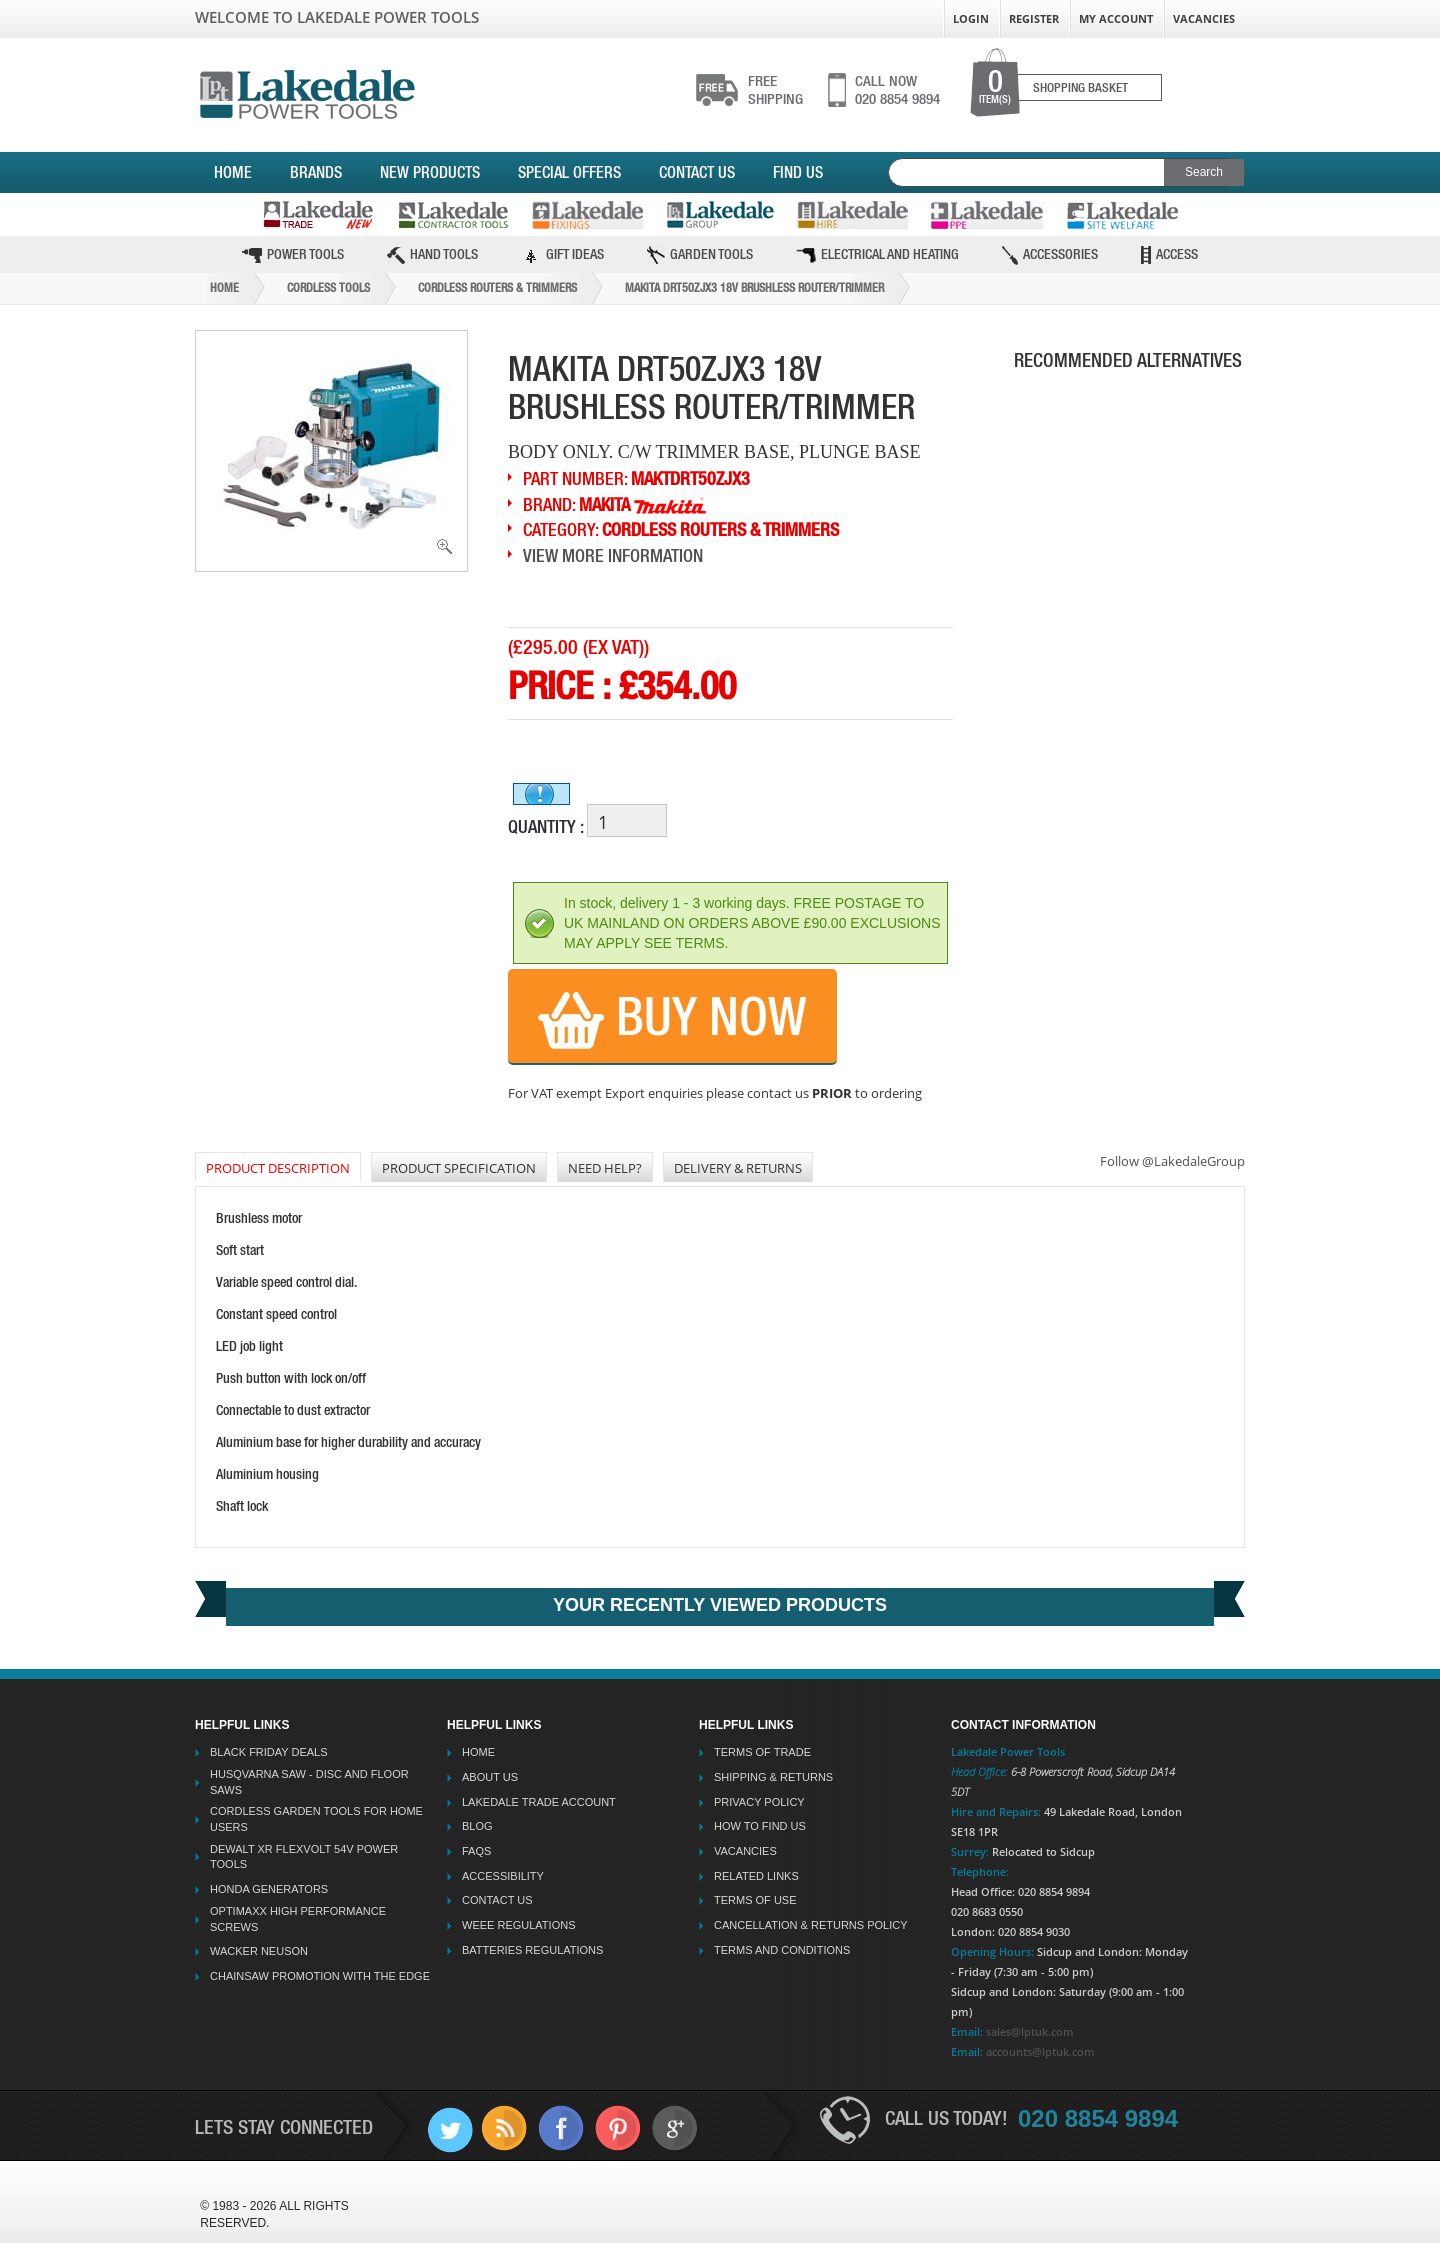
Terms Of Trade (762, 1752)
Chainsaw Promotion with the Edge (320, 1976)
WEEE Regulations (518, 1925)
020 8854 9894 (897, 90)
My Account (1116, 18)
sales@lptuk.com (1030, 2031)
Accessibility (503, 1876)
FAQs (476, 1851)
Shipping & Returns (773, 1777)
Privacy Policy (759, 1802)
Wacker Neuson (259, 1951)
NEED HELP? (605, 1168)
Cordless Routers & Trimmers (497, 288)
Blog (477, 1826)
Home (233, 172)
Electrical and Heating (877, 254)
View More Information (613, 555)
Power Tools (293, 254)
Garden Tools (700, 255)
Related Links (756, 1876)
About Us (490, 1777)
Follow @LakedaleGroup (1172, 1161)
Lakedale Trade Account (539, 1802)
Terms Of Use (755, 1900)
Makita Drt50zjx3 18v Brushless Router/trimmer (754, 288)
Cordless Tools (328, 288)
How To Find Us (760, 1826)
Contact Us (697, 172)
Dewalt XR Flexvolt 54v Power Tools (304, 1857)
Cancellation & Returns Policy (811, 1925)
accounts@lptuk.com (1040, 2051)
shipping (775, 90)
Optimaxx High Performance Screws (298, 1919)
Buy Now (672, 1018)
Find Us (798, 172)
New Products (430, 172)
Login (971, 18)
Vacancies (1204, 18)
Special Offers (569, 172)
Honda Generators (269, 1889)
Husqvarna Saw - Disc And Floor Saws (309, 1782)
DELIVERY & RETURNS (738, 1168)
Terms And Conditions (782, 1950)
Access (1169, 255)
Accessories (1050, 255)
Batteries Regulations (532, 1950)
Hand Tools (432, 255)
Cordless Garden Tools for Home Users (316, 1819)
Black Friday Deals (269, 1752)
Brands (316, 172)
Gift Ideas (562, 255)
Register (1034, 18)
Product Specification (459, 1168)
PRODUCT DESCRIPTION (278, 1168)
